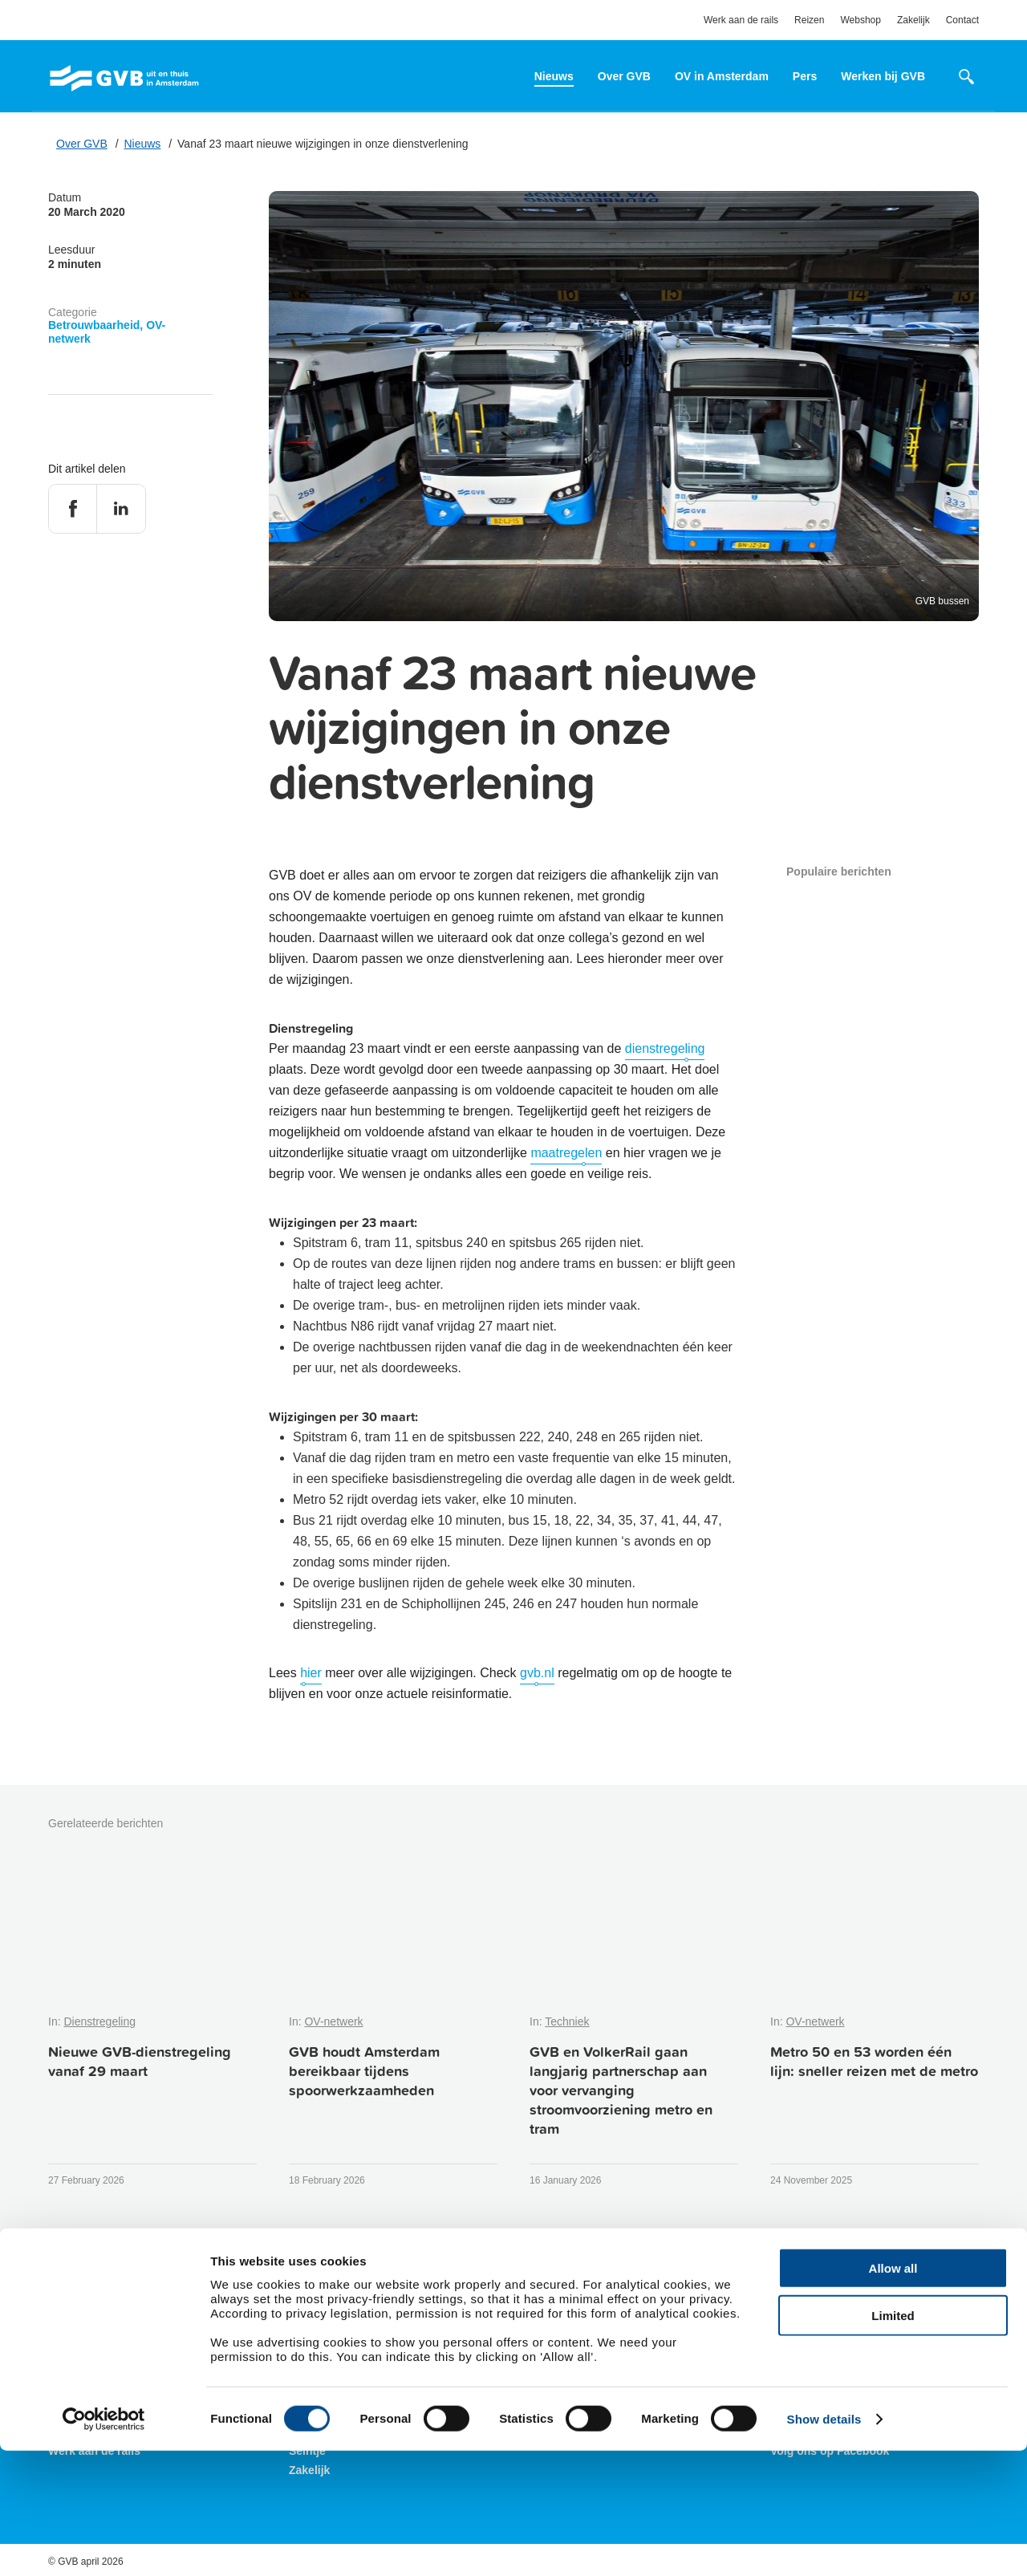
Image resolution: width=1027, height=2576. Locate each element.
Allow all (893, 2393)
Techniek (567, 2021)
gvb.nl (537, 1673)
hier (311, 1673)
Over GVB (624, 76)
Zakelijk (913, 20)
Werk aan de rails (741, 20)
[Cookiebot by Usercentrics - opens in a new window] (104, 2545)
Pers (805, 76)
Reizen (809, 20)
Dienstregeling (99, 2021)
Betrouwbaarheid (94, 325)
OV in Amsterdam (722, 76)
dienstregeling (665, 1048)
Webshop (860, 20)
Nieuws (554, 76)
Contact (962, 20)
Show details (824, 2544)
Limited (892, 2441)
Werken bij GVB (883, 76)
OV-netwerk (333, 2021)
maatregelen (566, 1153)
